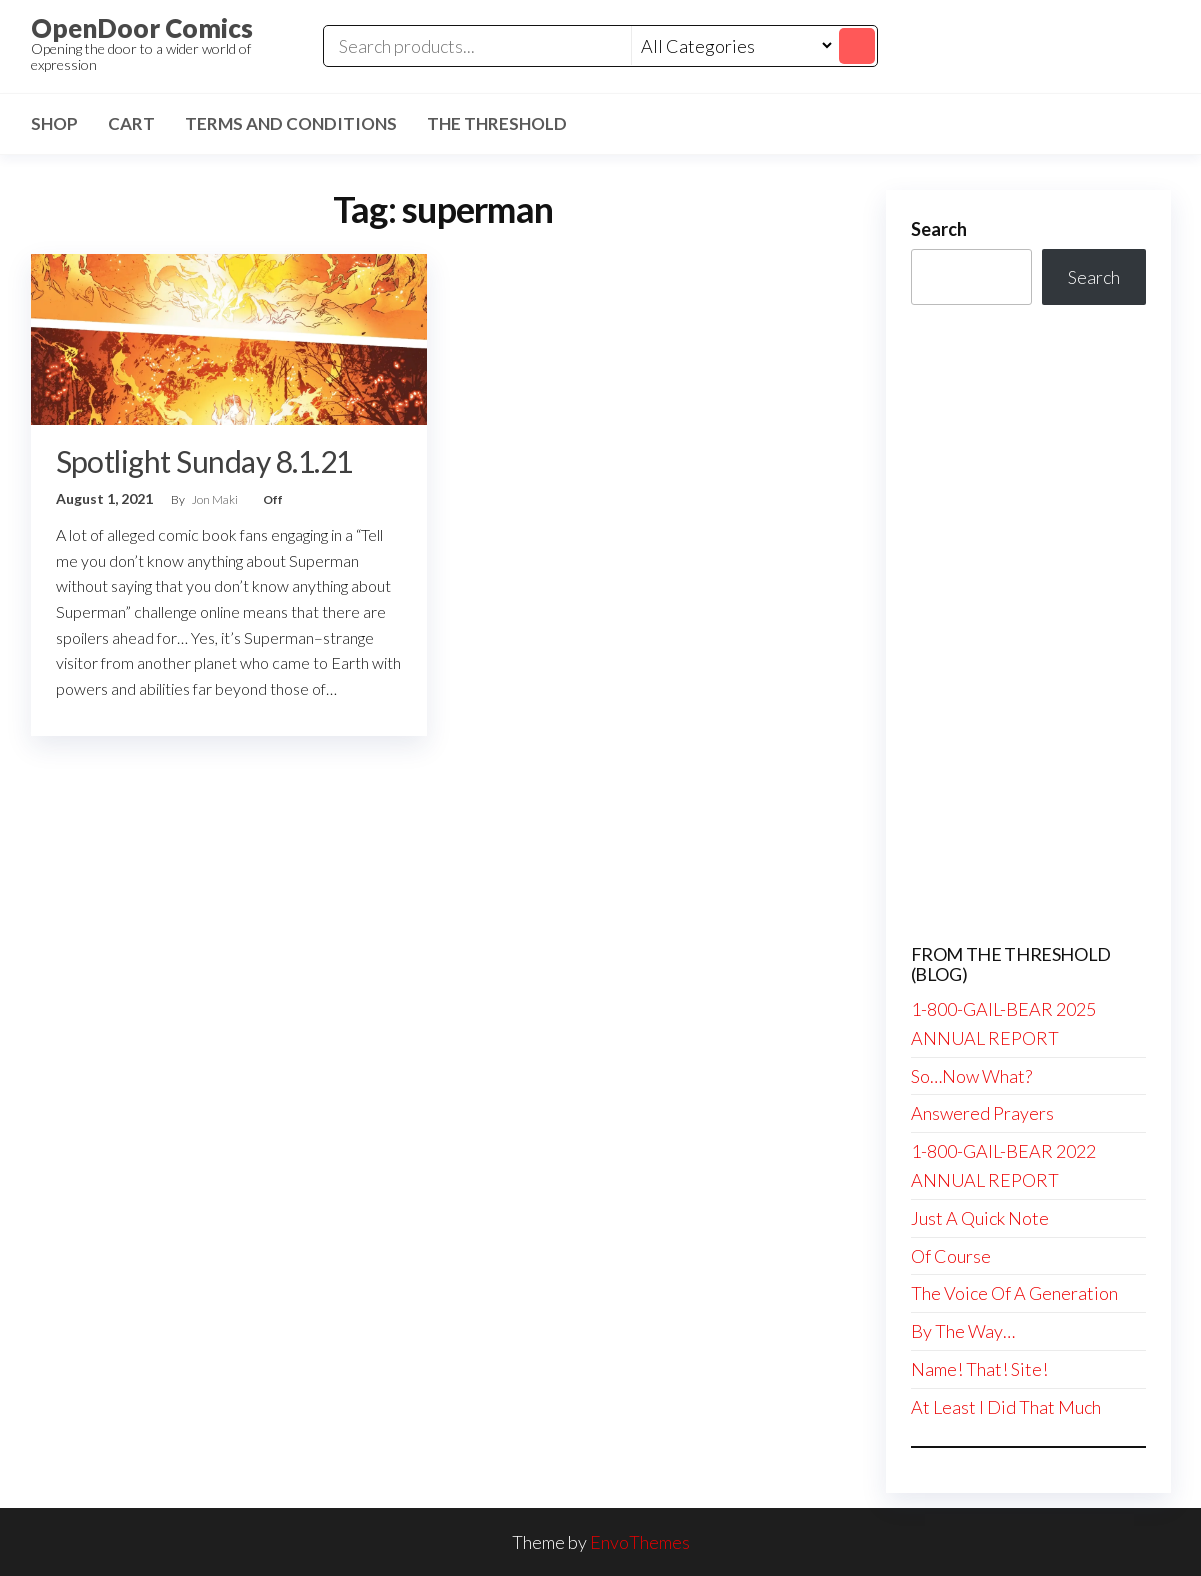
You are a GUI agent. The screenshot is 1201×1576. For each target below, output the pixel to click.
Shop (54, 123)
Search (939, 229)
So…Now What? (971, 1076)
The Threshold (497, 123)
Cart (131, 123)
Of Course (951, 1256)
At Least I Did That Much (1006, 1407)
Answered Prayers (982, 1113)
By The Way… (963, 1331)
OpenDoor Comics (142, 28)
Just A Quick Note (980, 1218)
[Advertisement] (1028, 625)
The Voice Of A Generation (1014, 1293)
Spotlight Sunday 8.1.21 (204, 461)
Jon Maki (216, 499)
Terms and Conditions (291, 123)
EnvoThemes (640, 1542)
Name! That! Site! (979, 1369)
